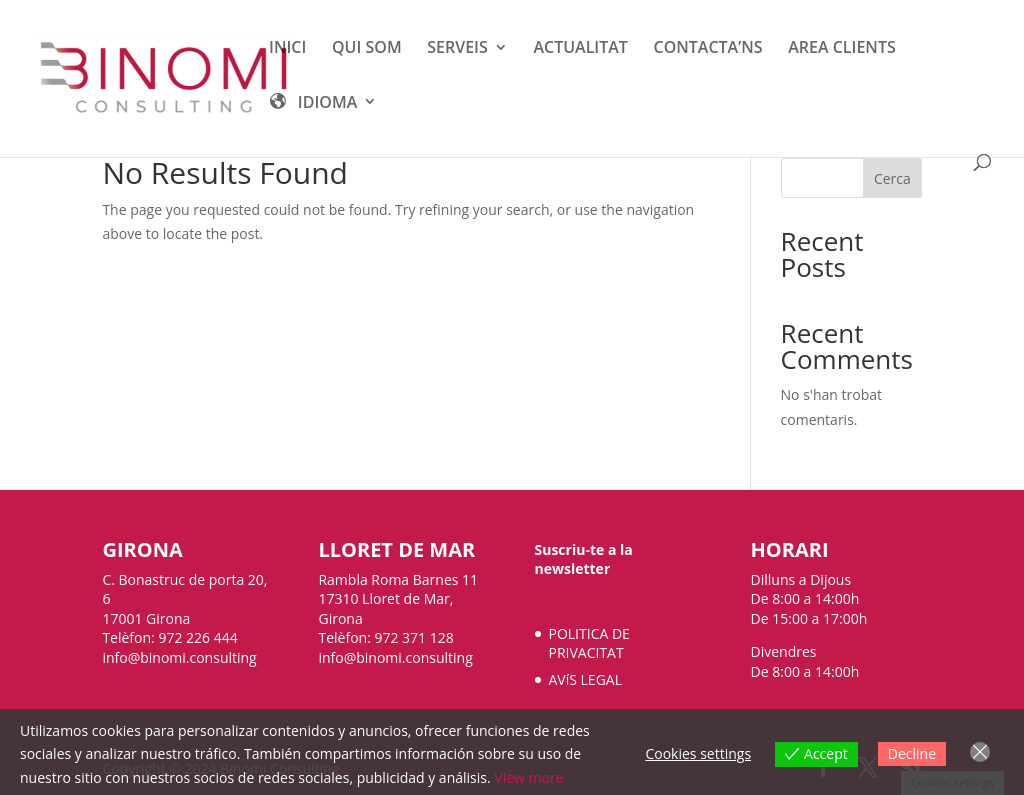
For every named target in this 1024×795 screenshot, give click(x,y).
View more (528, 777)
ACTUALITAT (580, 49)
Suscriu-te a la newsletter (584, 559)
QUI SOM (367, 49)
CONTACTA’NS (708, 49)
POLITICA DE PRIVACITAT (589, 643)
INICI (287, 49)
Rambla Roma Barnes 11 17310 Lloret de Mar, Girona (398, 599)
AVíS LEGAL (585, 679)
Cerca (892, 178)
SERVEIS (457, 49)
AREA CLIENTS (841, 49)
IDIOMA (313, 104)
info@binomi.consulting (179, 657)
